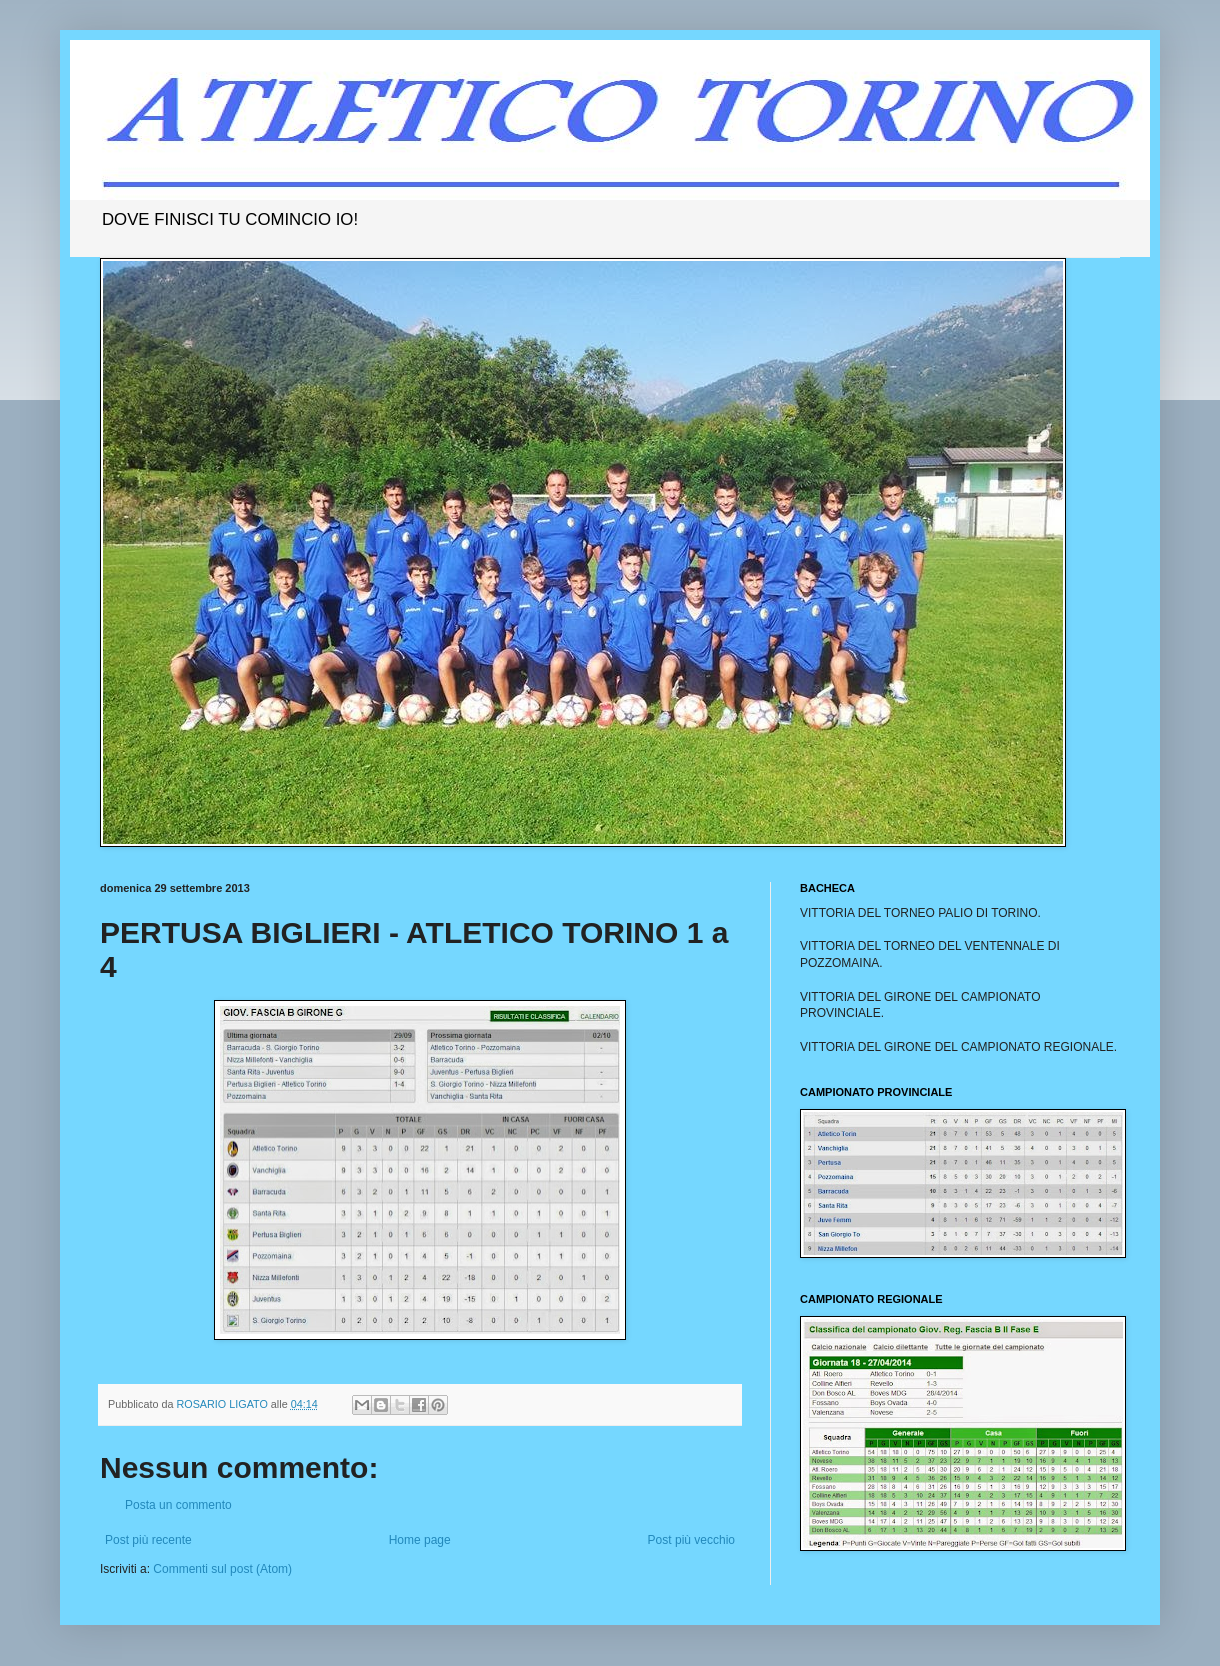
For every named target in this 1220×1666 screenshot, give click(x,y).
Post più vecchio (691, 1540)
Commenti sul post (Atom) (222, 1569)
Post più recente (148, 1540)
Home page (420, 1540)
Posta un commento (178, 1505)
